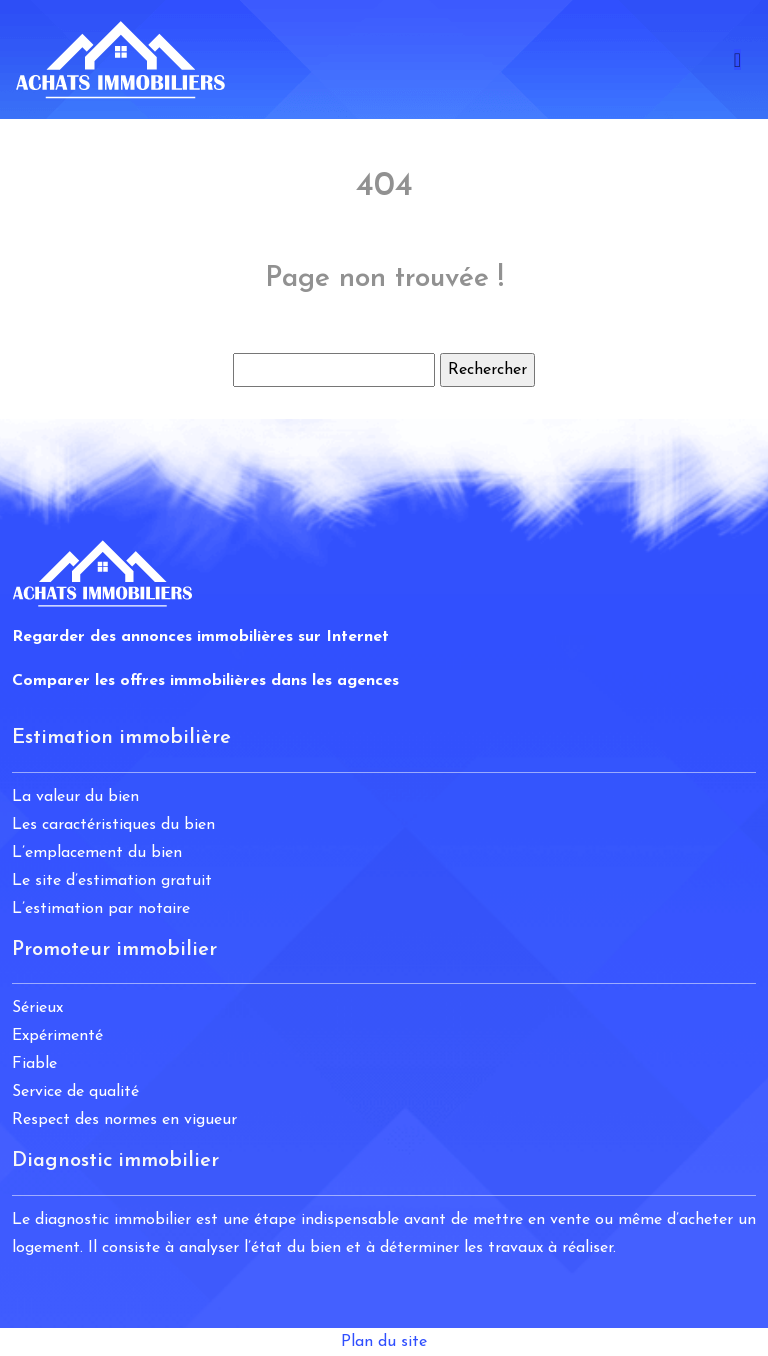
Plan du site (384, 1342)
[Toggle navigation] (737, 59)
